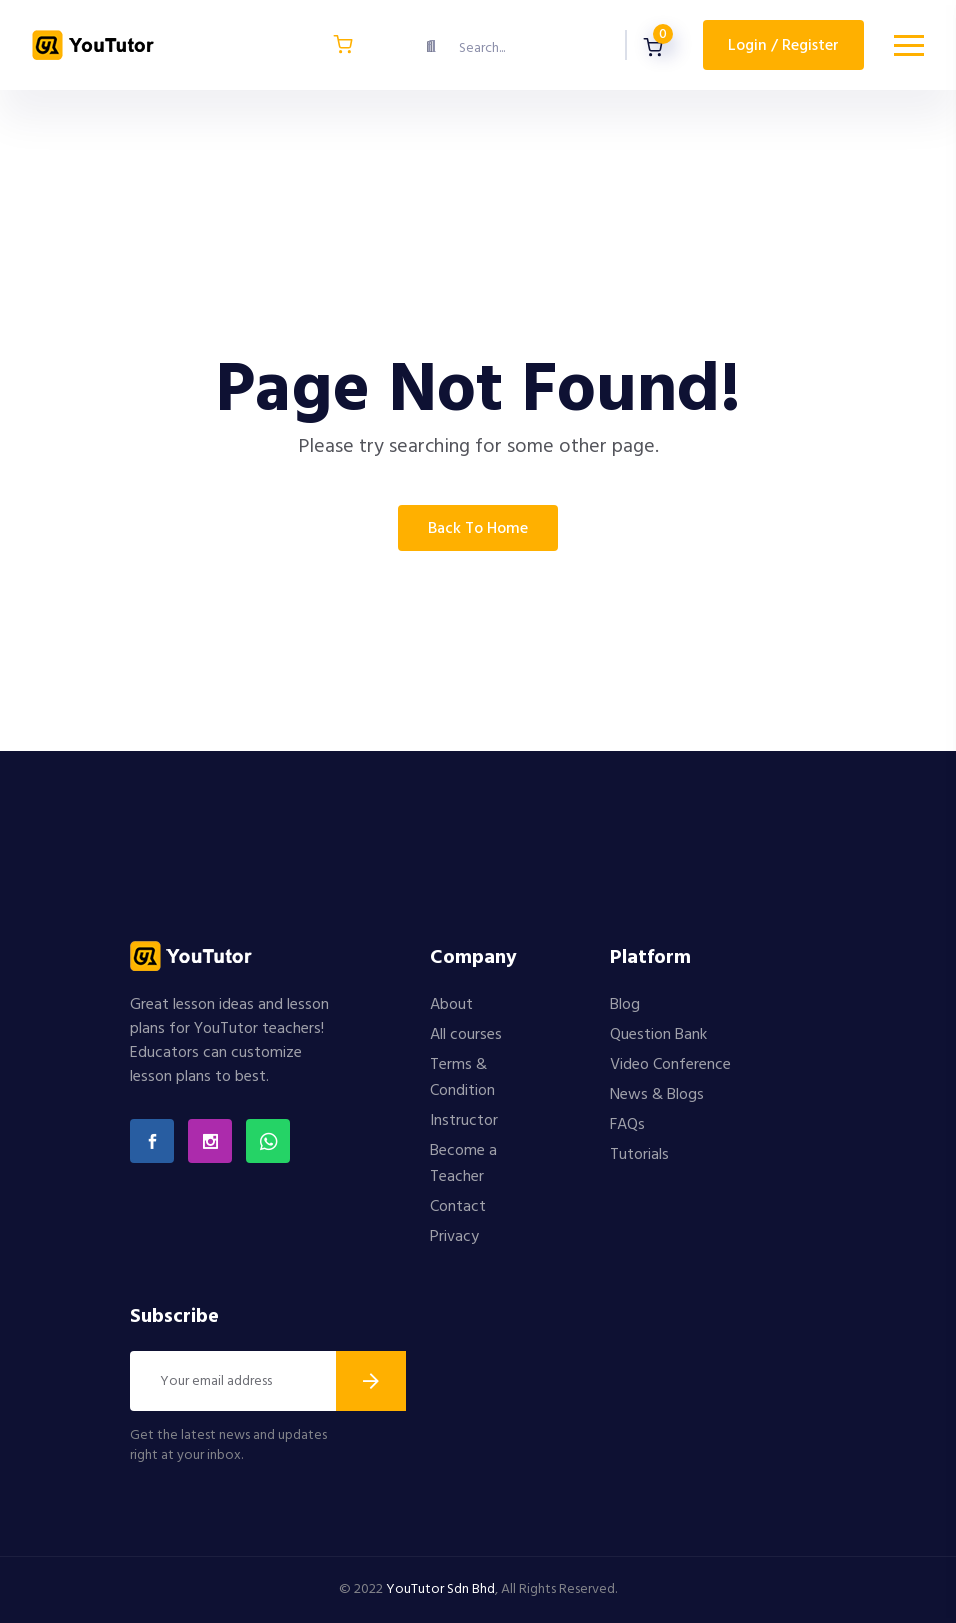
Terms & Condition (462, 1078)
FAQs (627, 1125)
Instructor (464, 1121)
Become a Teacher (463, 1164)
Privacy (454, 1237)
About (451, 1005)
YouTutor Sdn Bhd (440, 1589)
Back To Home (478, 529)
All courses (466, 1035)
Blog (625, 1005)
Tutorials (639, 1155)
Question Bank (658, 1035)
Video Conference (670, 1065)
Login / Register (783, 46)
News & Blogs (657, 1095)
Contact (458, 1207)
